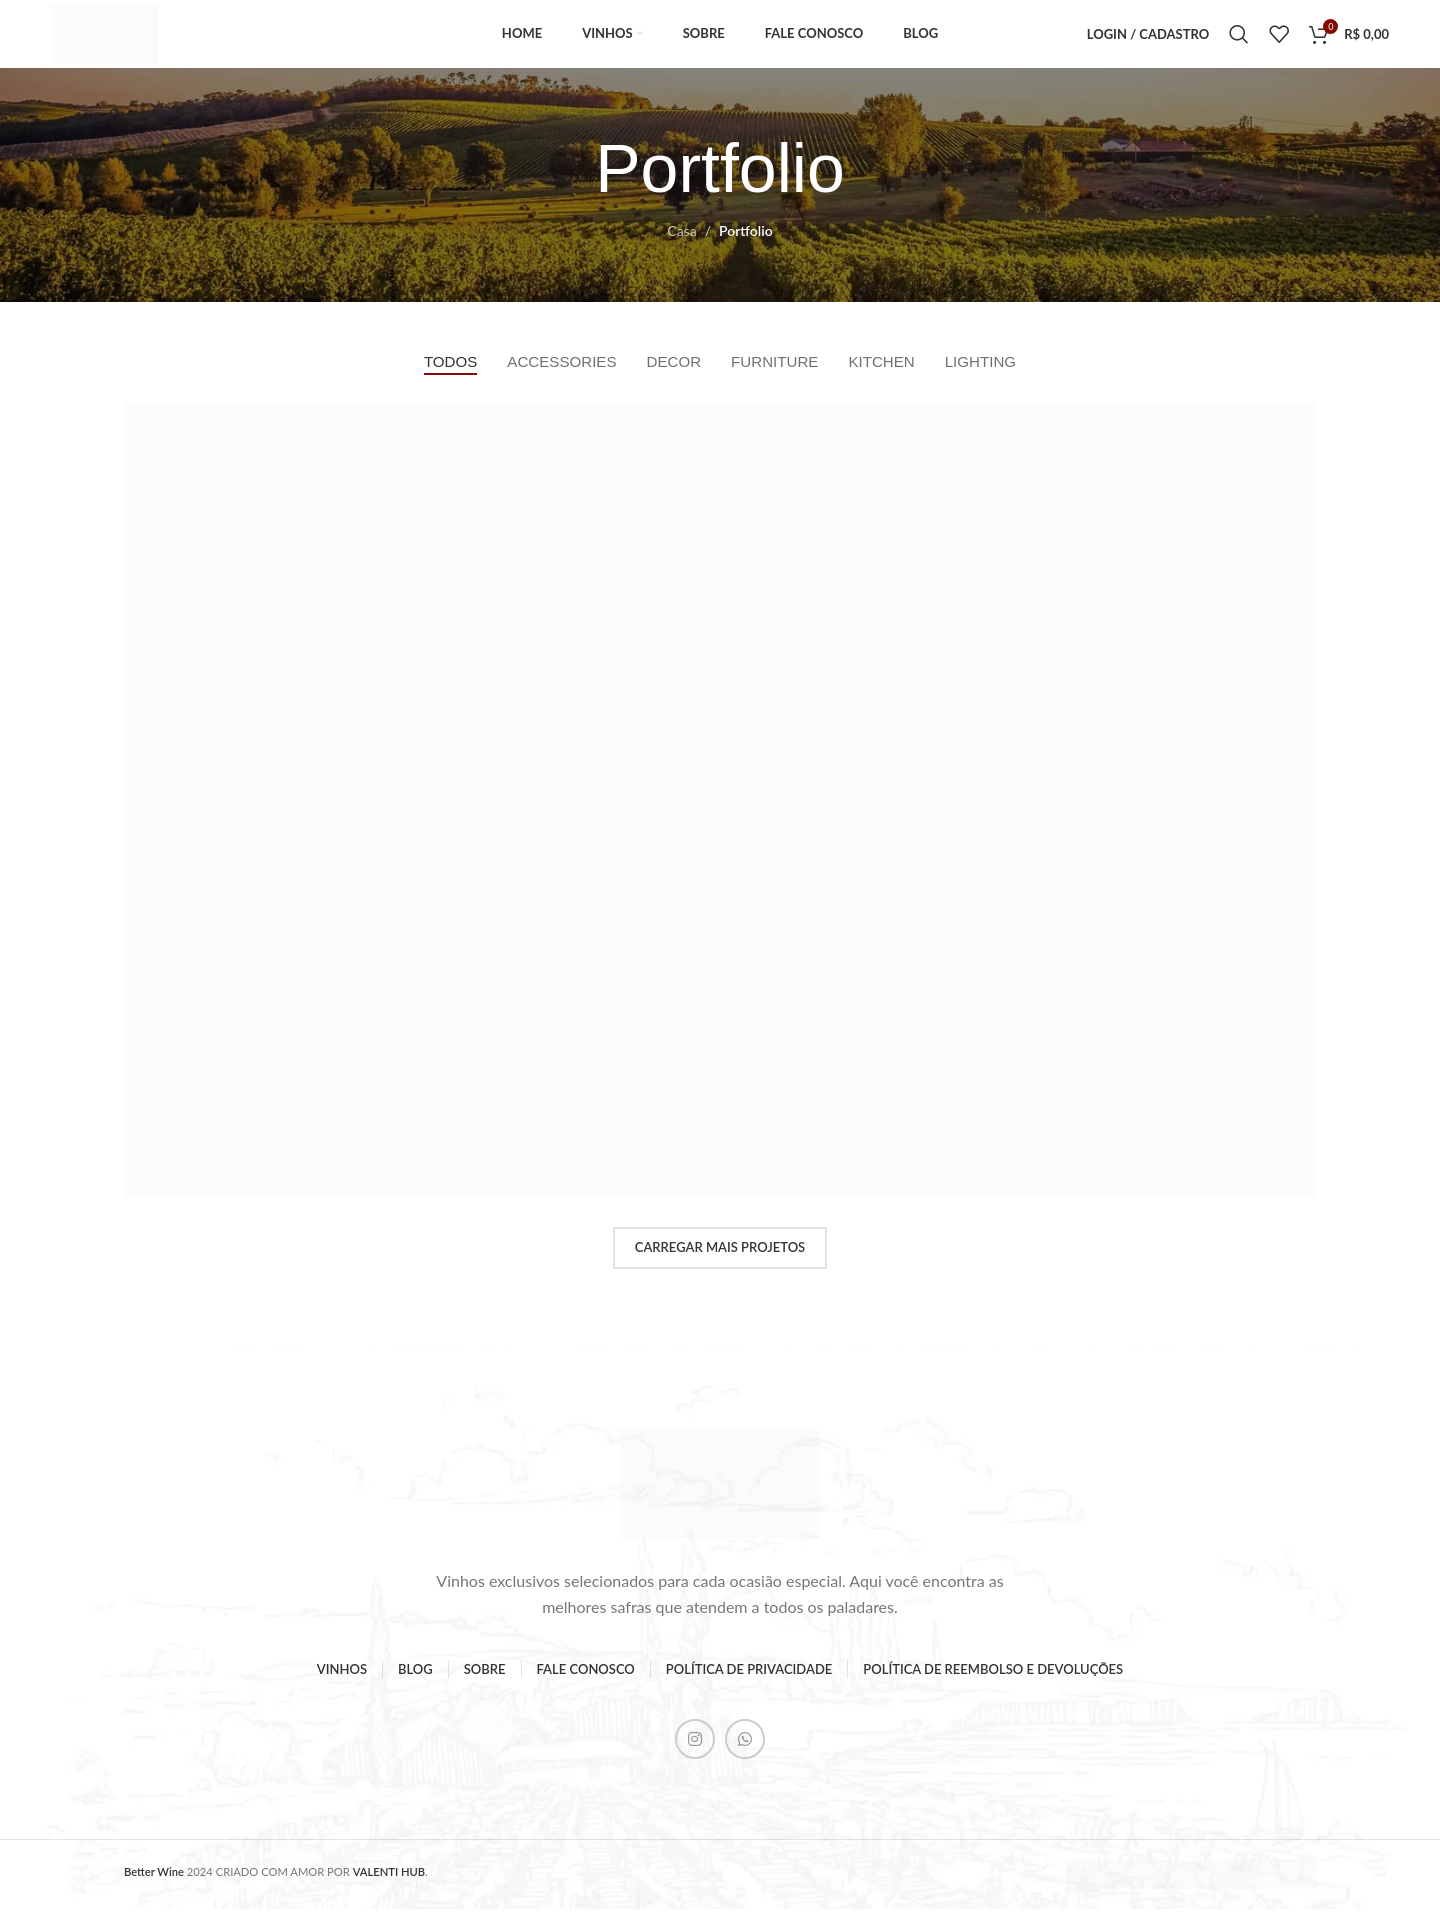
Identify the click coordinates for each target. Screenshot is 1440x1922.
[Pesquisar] (1239, 40)
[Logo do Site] (115, 38)
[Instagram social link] (695, 1752)
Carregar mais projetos (720, 1260)
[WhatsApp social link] (745, 1752)
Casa (681, 242)
